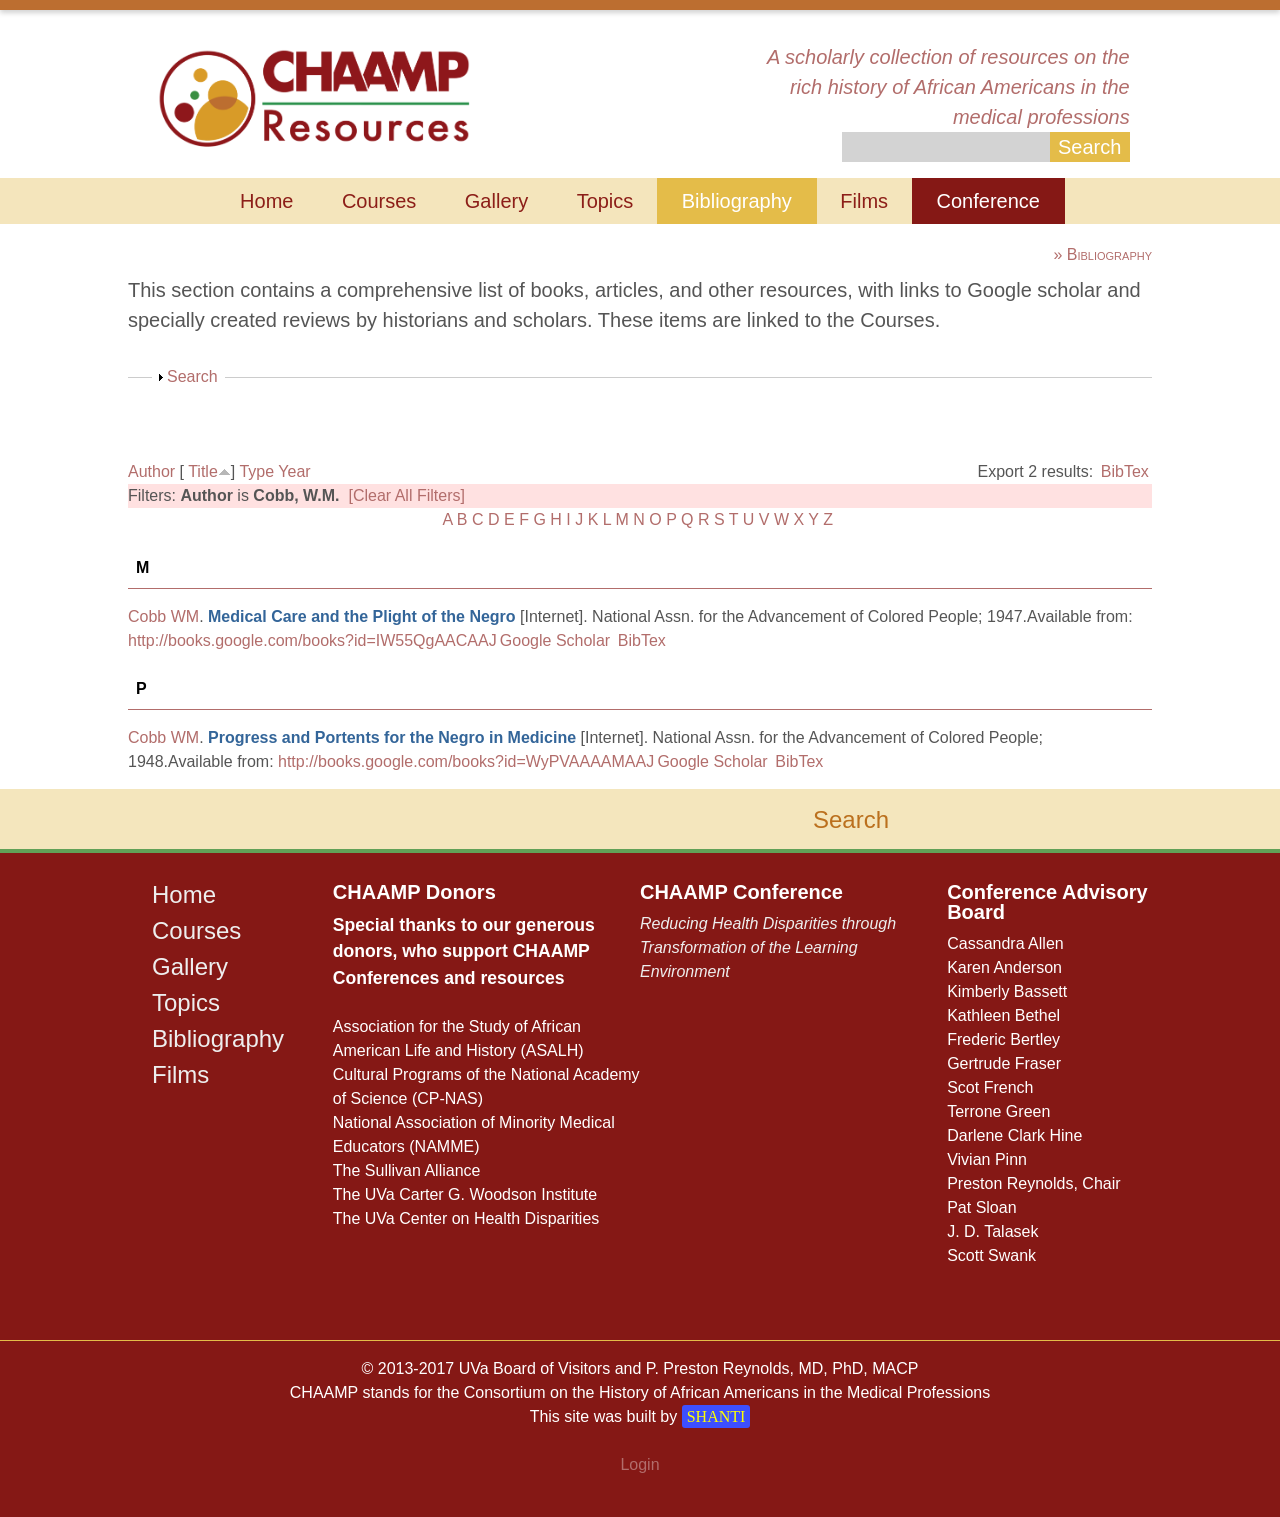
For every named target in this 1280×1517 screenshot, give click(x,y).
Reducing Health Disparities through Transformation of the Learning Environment (768, 947)
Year (294, 471)
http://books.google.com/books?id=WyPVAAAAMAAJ (466, 761)
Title (203, 471)
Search (192, 376)
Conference (988, 201)
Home (266, 201)
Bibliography (737, 201)
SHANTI (716, 1416)
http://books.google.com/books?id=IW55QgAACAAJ (312, 640)
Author (151, 471)
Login (639, 1464)
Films (864, 201)
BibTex (1125, 471)
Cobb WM (163, 616)
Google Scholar (555, 640)
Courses (379, 201)
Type (256, 471)
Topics (605, 201)
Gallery (496, 201)
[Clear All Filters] (406, 495)
